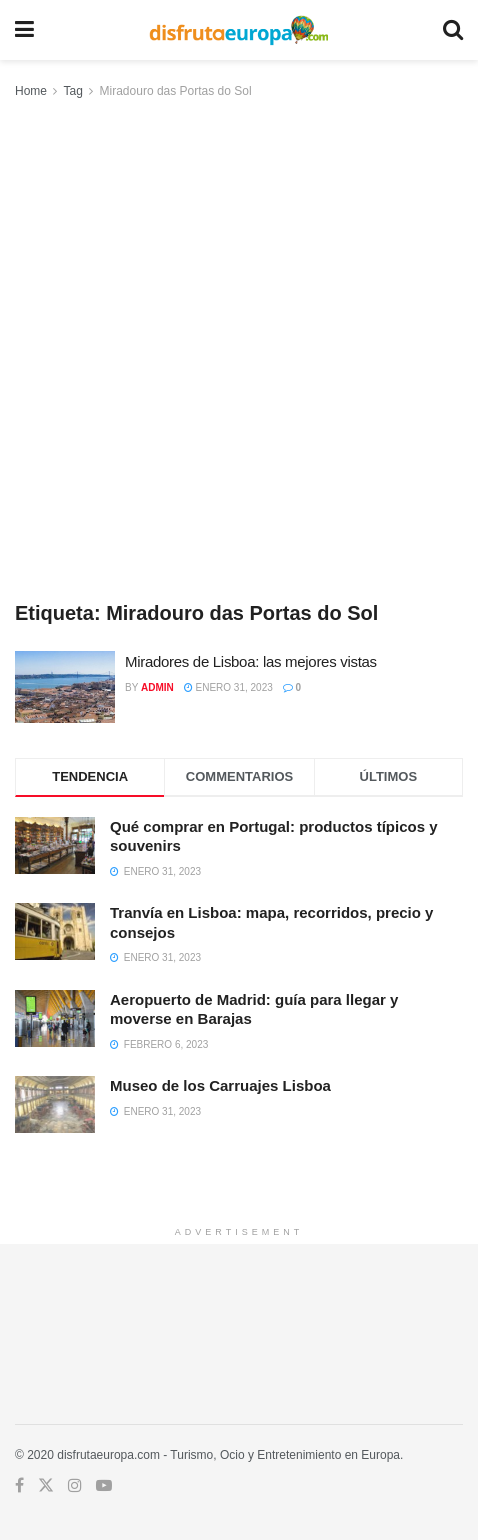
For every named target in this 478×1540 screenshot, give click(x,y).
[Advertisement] (239, 351)
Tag (72, 91)
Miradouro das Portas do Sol (176, 91)
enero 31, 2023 (228, 687)
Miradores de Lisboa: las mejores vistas (251, 661)
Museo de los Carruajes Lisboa (220, 1085)
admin (157, 687)
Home (31, 91)
